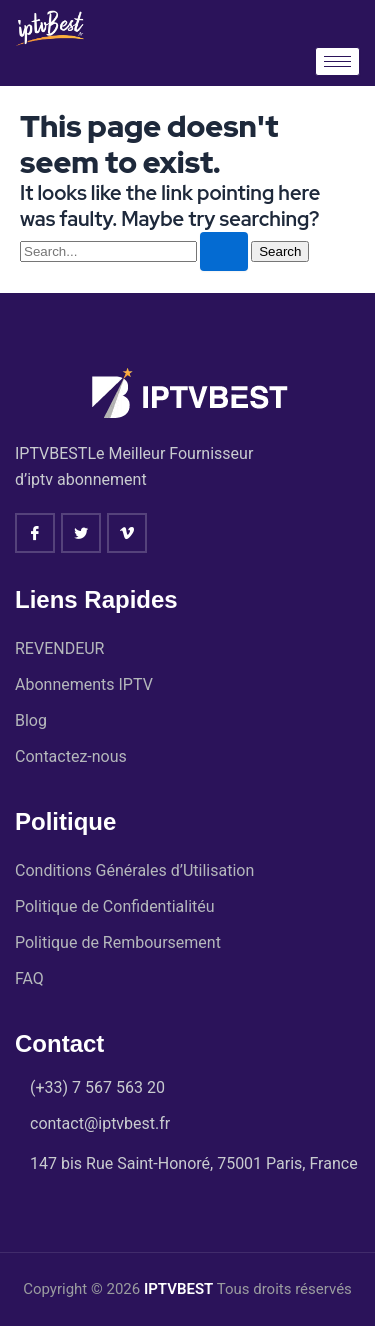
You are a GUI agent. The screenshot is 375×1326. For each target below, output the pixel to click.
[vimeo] (127, 533)
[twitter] (81, 533)
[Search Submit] (224, 251)
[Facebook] (35, 533)
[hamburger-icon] (337, 61)
